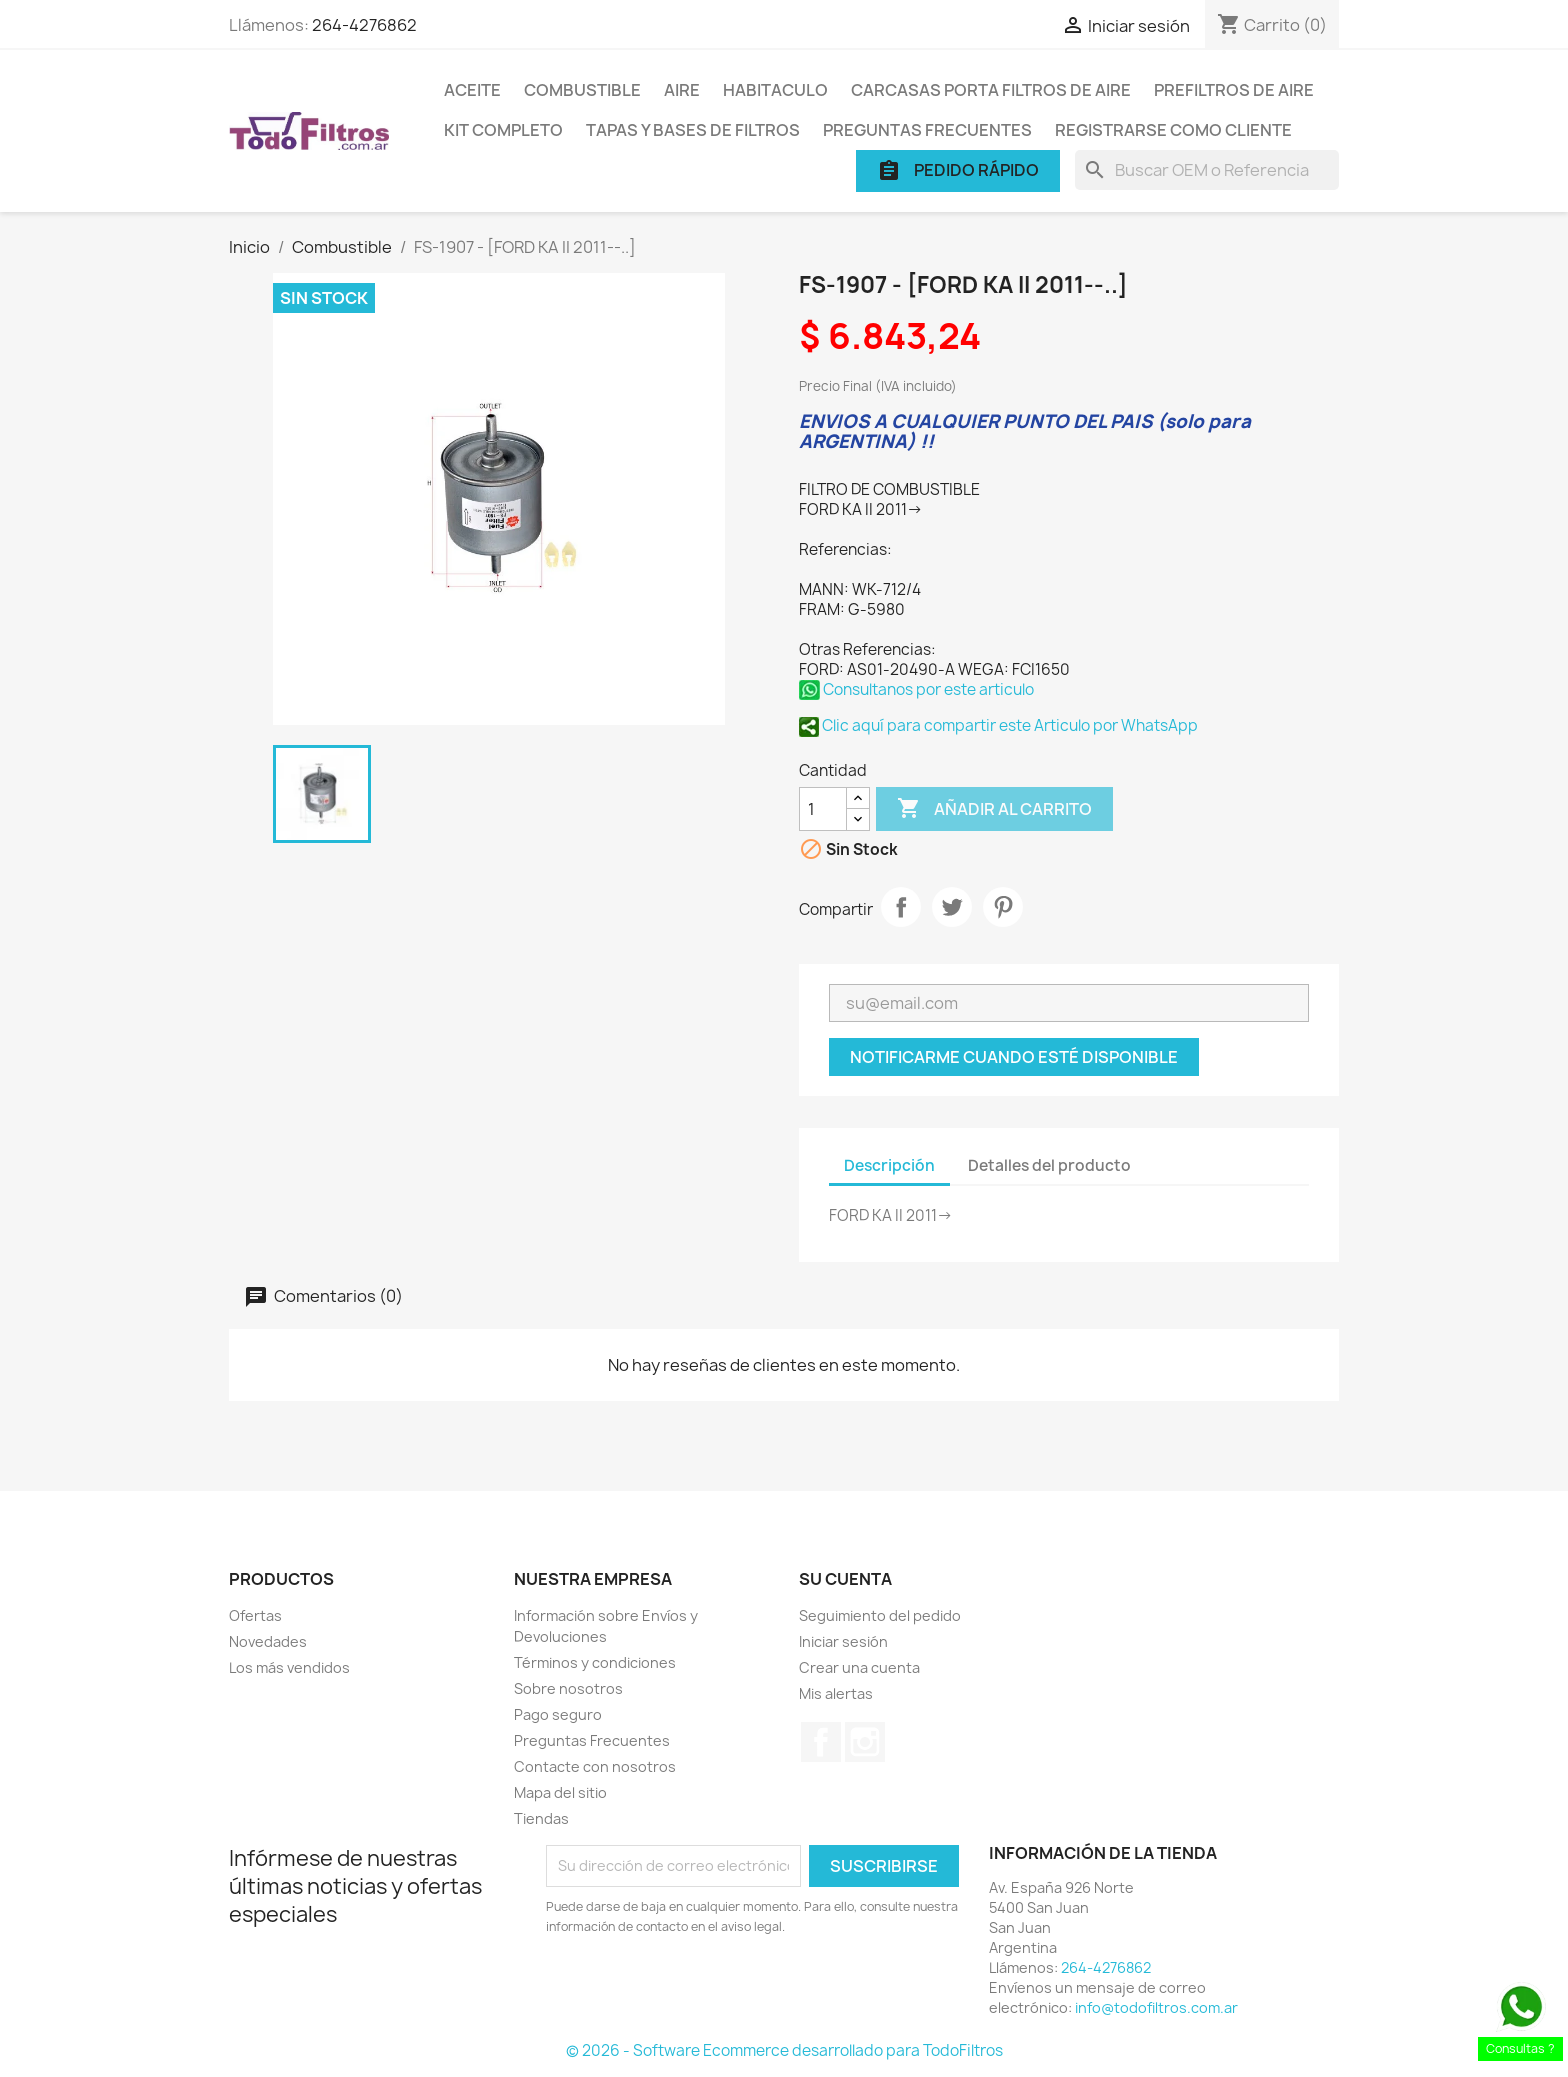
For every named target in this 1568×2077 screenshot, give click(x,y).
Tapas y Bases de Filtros (693, 130)
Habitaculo (775, 90)
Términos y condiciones (595, 1662)
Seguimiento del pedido (880, 1615)
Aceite (472, 90)
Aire (682, 90)
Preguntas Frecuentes (927, 130)
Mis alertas (836, 1693)
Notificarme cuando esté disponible (1014, 1057)
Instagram (865, 1742)
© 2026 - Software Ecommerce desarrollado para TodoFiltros (784, 2050)
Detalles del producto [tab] (1049, 1165)
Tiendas (541, 1818)
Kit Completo (503, 130)
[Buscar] (1207, 170)
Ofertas (255, 1615)
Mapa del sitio (560, 1792)
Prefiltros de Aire (1234, 90)
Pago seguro (558, 1714)
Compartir (901, 907)
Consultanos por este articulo (916, 689)
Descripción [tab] (889, 1165)
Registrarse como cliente (1173, 130)
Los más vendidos (289, 1667)
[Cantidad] (823, 809)
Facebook (821, 1742)
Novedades (268, 1641)
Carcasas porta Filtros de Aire (991, 90)
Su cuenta (845, 1579)
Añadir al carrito (994, 809)
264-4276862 (364, 25)
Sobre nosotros (568, 1688)
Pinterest (1003, 907)
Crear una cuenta (859, 1667)
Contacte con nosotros (595, 1766)
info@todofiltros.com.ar (1156, 2007)
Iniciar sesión (843, 1641)
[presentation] (713, 1992)
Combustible (582, 90)
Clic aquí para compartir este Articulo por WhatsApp (998, 725)
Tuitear (952, 907)
